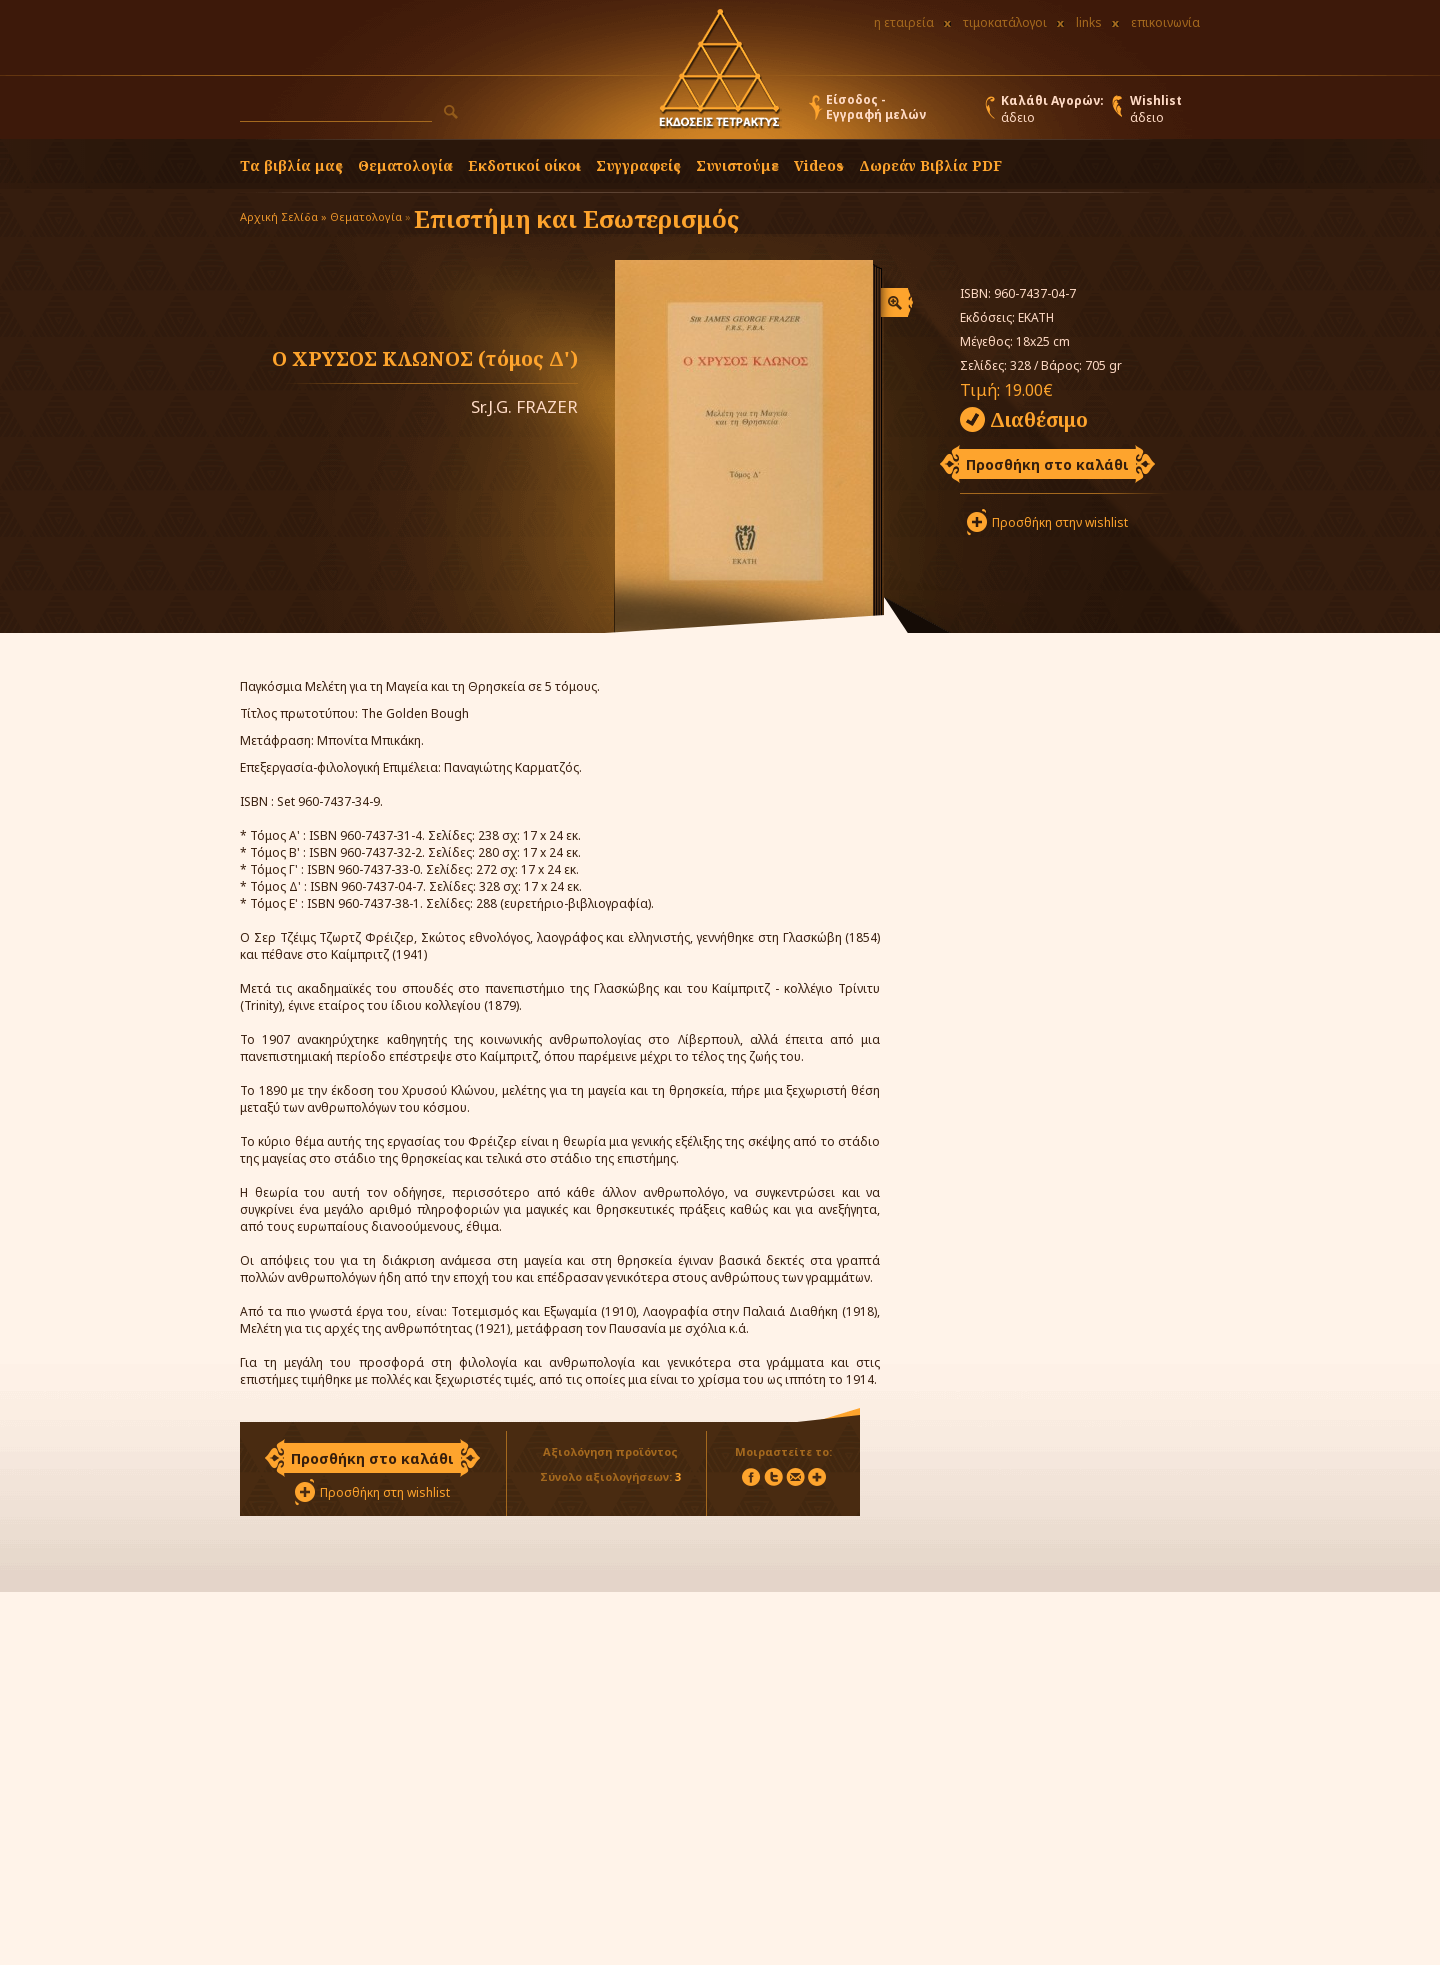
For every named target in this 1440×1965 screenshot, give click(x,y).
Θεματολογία (405, 165)
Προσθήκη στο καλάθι (1047, 464)
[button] (451, 112)
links (1089, 22)
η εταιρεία (904, 22)
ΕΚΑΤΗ (1036, 317)
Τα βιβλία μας (291, 165)
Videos (819, 165)
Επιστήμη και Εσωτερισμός (576, 218)
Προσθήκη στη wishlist (385, 1492)
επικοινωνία (1165, 22)
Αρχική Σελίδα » (283, 216)
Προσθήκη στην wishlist (1060, 522)
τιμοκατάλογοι (1005, 22)
